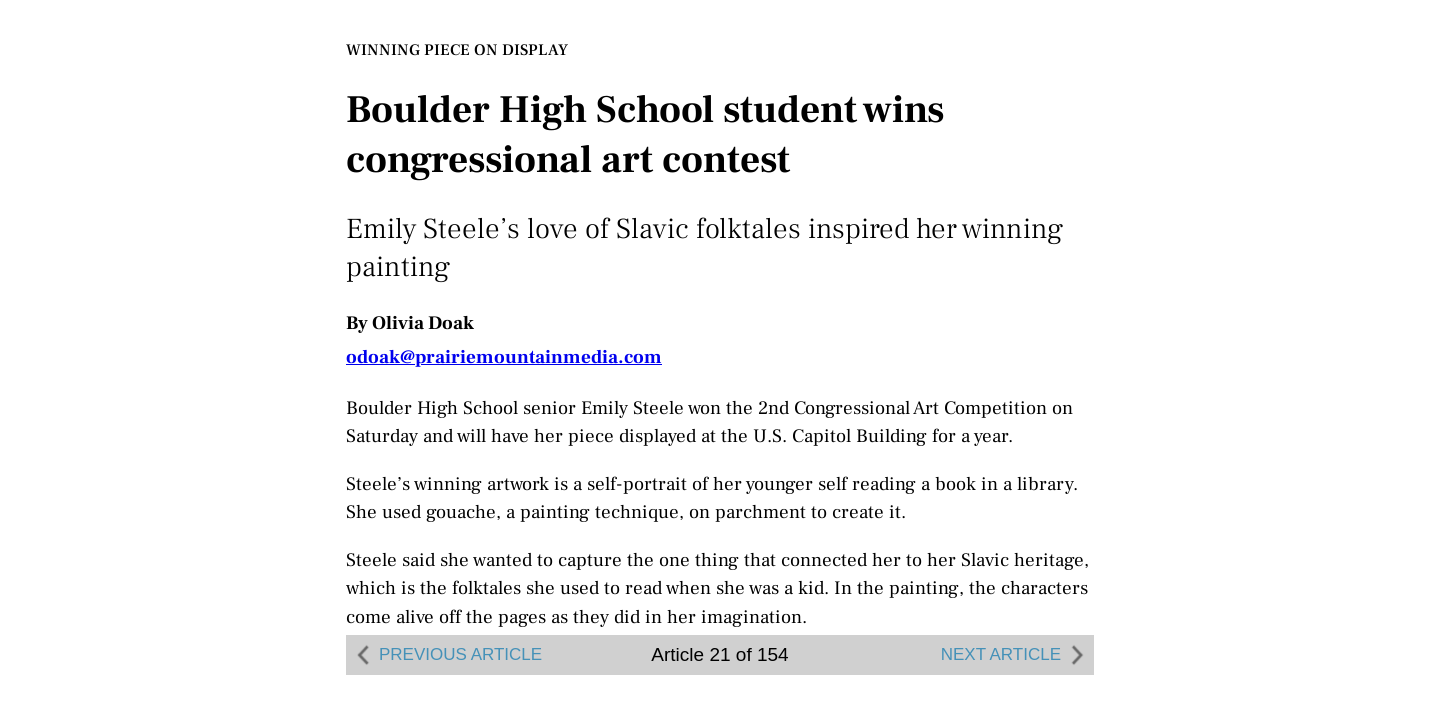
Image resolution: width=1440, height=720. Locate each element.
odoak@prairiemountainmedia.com (504, 357)
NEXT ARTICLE (1015, 655)
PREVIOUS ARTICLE (446, 655)
